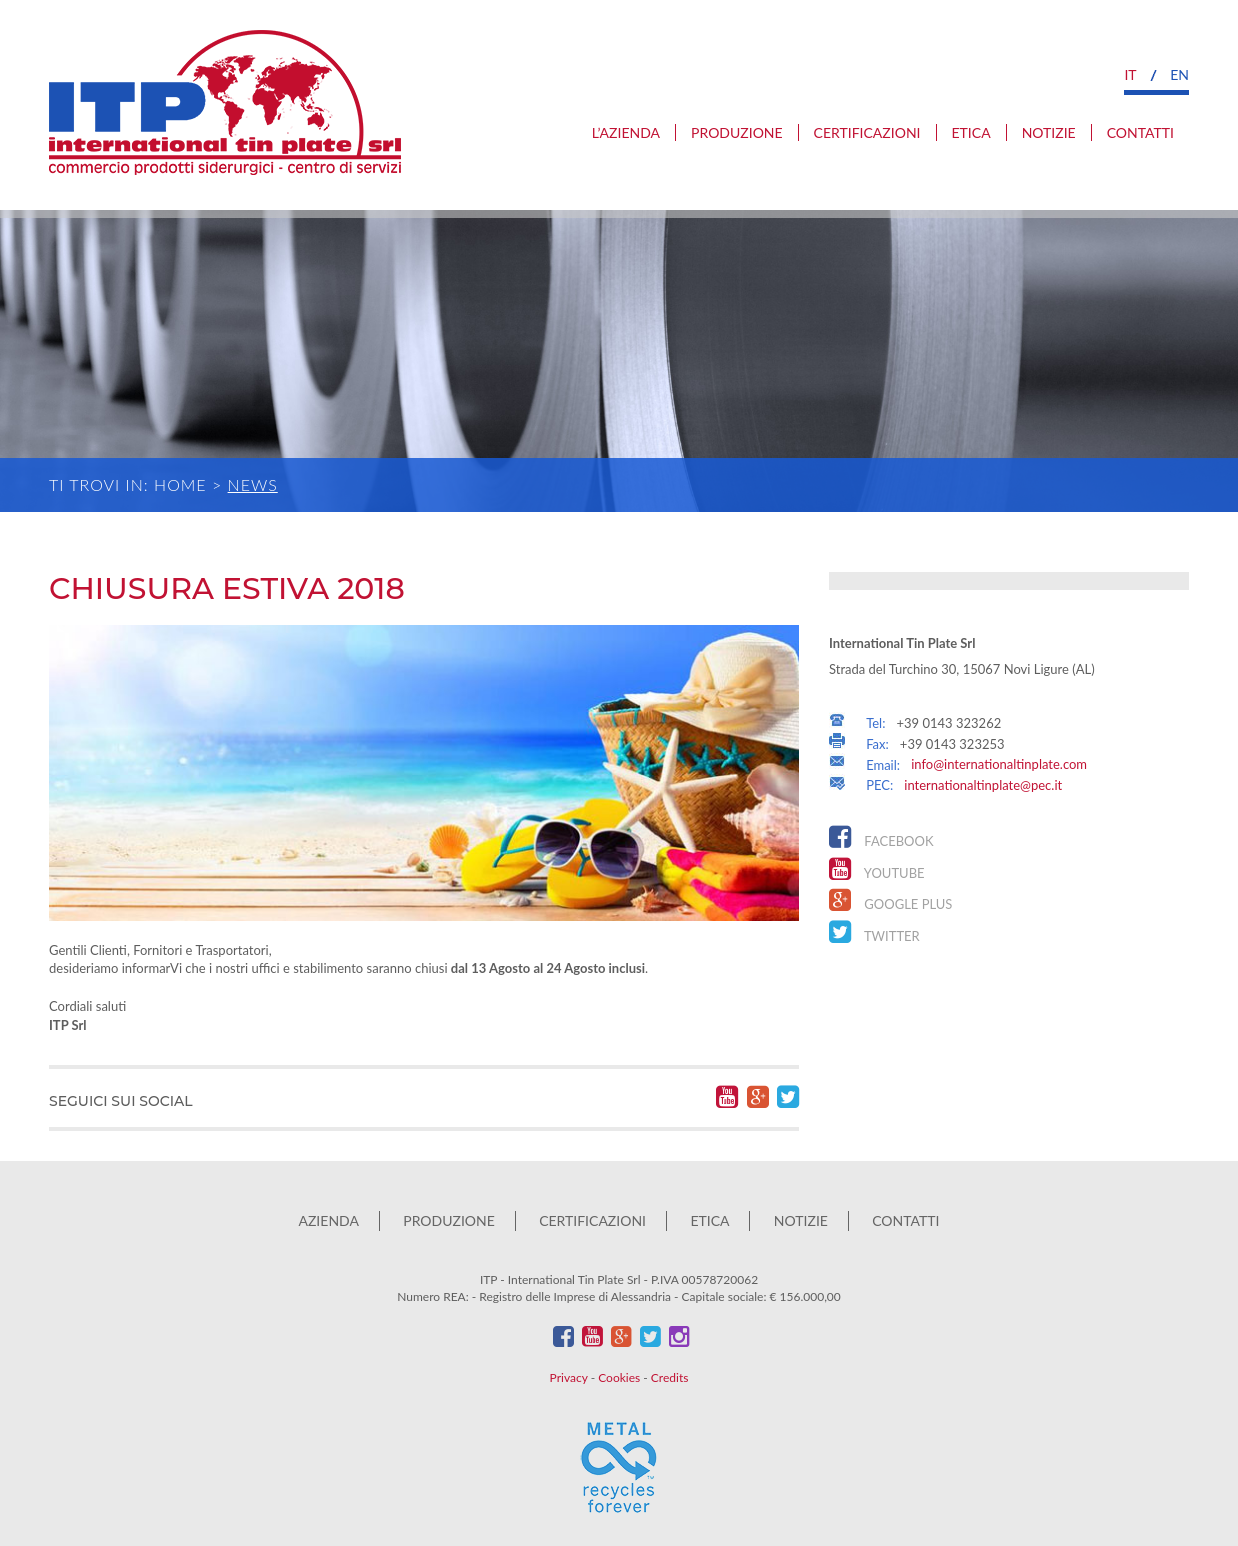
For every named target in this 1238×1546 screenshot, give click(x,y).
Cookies (619, 1377)
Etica (971, 132)
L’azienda (626, 132)
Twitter (874, 932)
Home (180, 484)
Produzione (737, 132)
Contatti (1140, 132)
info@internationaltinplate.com (999, 764)
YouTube (877, 869)
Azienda (328, 1220)
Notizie (1049, 132)
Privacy (569, 1377)
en (1179, 74)
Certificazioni (867, 132)
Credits (670, 1377)
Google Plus (890, 900)
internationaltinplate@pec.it (983, 785)
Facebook (881, 837)
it (1130, 74)
